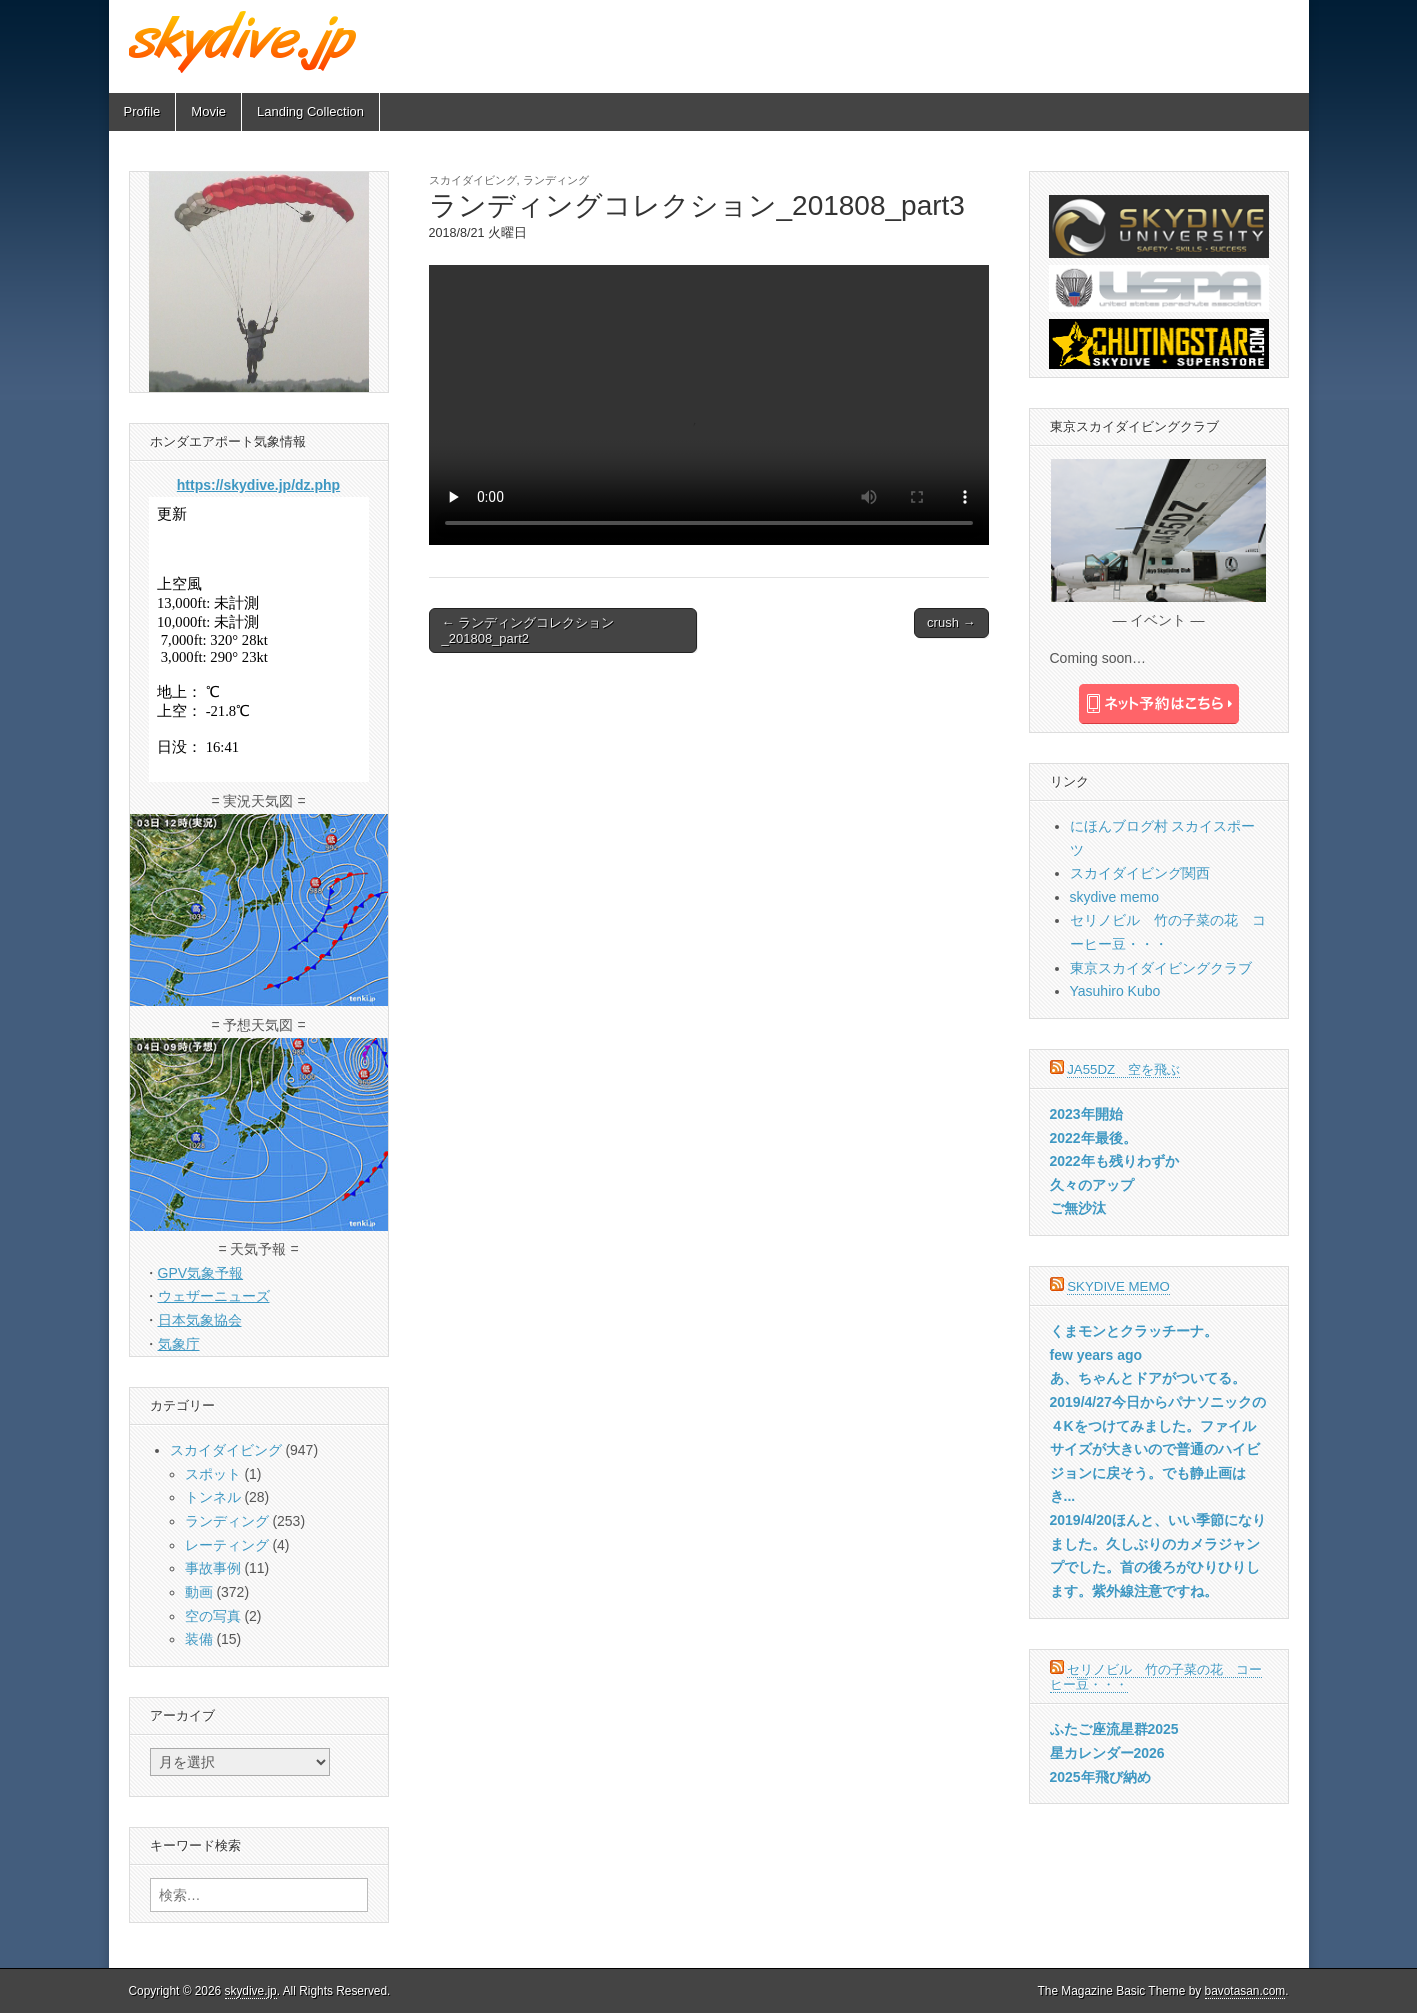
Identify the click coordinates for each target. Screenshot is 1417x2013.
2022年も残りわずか (1114, 1161)
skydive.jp (251, 1991)
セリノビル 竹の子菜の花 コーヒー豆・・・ (1156, 1677)
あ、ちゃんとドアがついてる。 (1148, 1378)
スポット (213, 1474)
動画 (199, 1592)
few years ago (1096, 1355)
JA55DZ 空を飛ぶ (1123, 1069)
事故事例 (213, 1568)
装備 (199, 1639)
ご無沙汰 (1078, 1208)
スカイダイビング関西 (1140, 873)
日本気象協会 (200, 1320)
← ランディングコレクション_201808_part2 (528, 630)
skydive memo (1114, 897)
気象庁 (179, 1344)
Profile (142, 111)
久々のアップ (1092, 1185)
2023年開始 (1086, 1114)
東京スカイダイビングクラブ (1161, 968)
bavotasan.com (1245, 1991)
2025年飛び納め (1100, 1777)
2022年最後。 (1093, 1138)
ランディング (556, 180)
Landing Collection (310, 111)
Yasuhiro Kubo (1115, 991)
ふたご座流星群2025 (1114, 1729)
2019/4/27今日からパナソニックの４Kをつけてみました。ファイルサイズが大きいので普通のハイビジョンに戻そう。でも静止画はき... (1158, 1449)
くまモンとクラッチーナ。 (1134, 1331)
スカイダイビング (473, 180)
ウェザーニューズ (214, 1296)
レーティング (227, 1545)
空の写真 (213, 1616)
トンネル (213, 1497)
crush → (951, 622)
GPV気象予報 (201, 1273)
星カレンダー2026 (1107, 1753)
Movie (208, 111)
